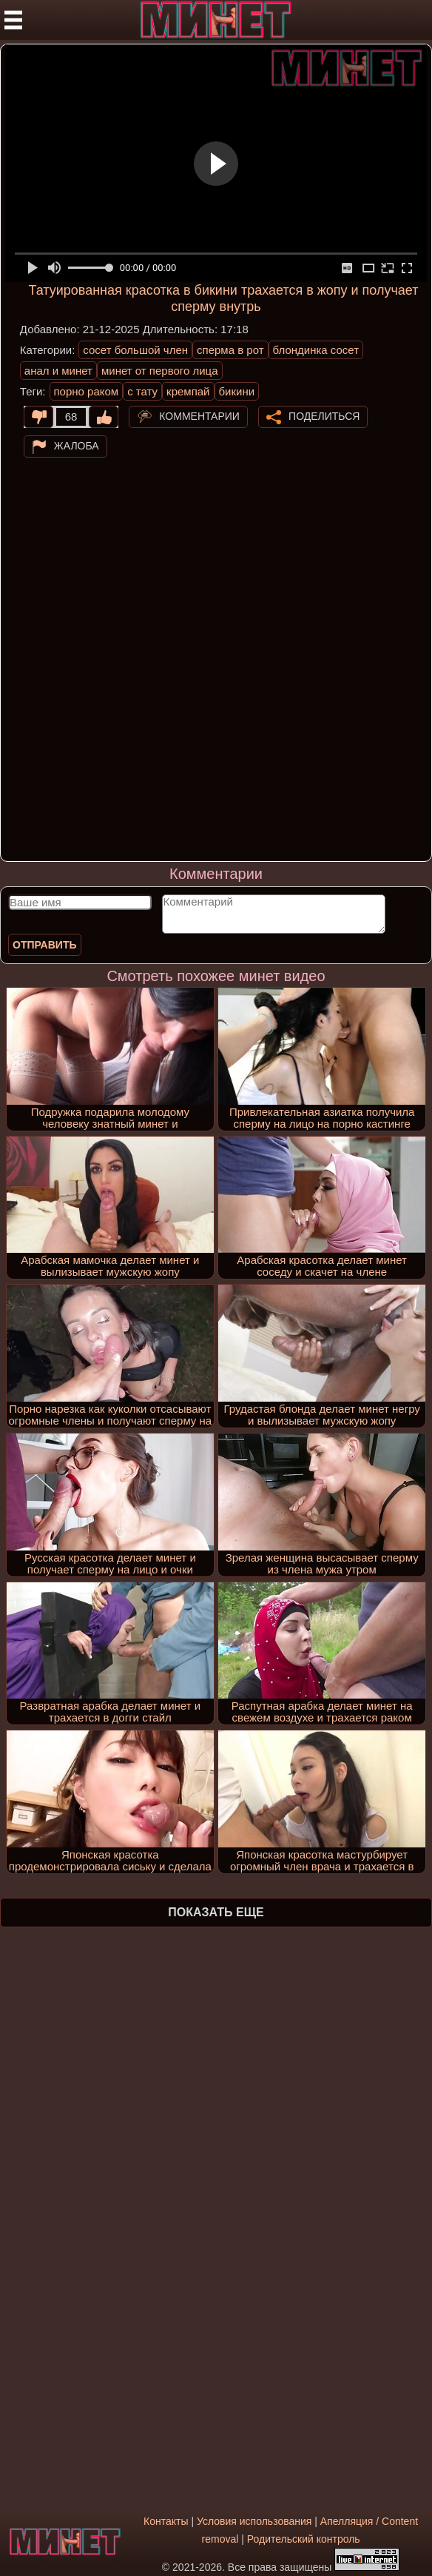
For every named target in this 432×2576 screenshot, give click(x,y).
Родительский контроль (303, 2539)
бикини (237, 391)
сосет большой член (135, 350)
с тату (142, 391)
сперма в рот (230, 350)
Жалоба (76, 446)
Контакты (166, 2521)
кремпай (187, 391)
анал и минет (58, 370)
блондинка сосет (316, 350)
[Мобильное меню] (13, 20)
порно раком (86, 391)
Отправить (45, 945)
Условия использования (254, 2521)
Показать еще (215, 1912)
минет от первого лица (159, 370)
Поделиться (324, 416)
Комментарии (199, 416)
